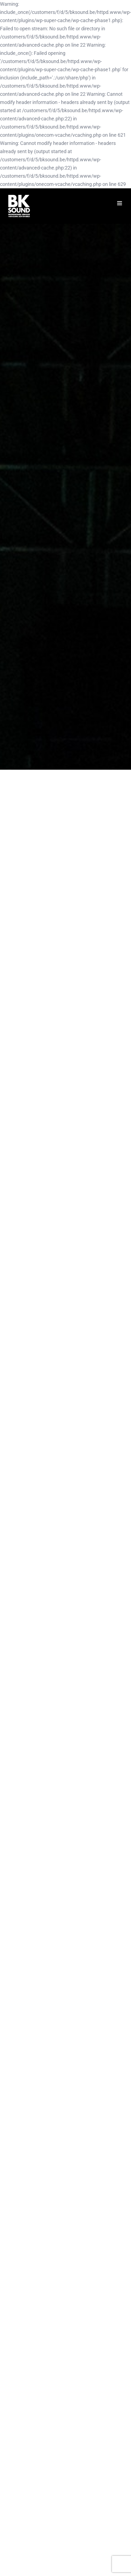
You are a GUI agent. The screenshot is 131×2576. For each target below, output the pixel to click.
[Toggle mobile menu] (120, 203)
